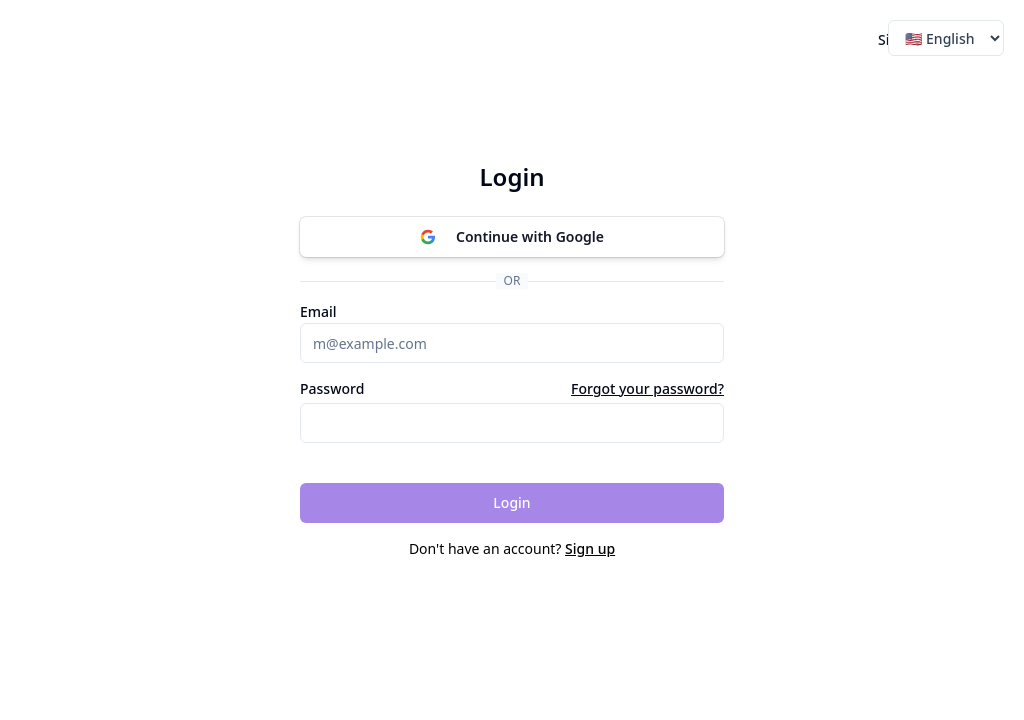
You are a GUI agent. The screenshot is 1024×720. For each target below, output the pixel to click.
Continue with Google (512, 236)
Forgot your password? (647, 388)
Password (332, 389)
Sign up (590, 548)
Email (318, 312)
